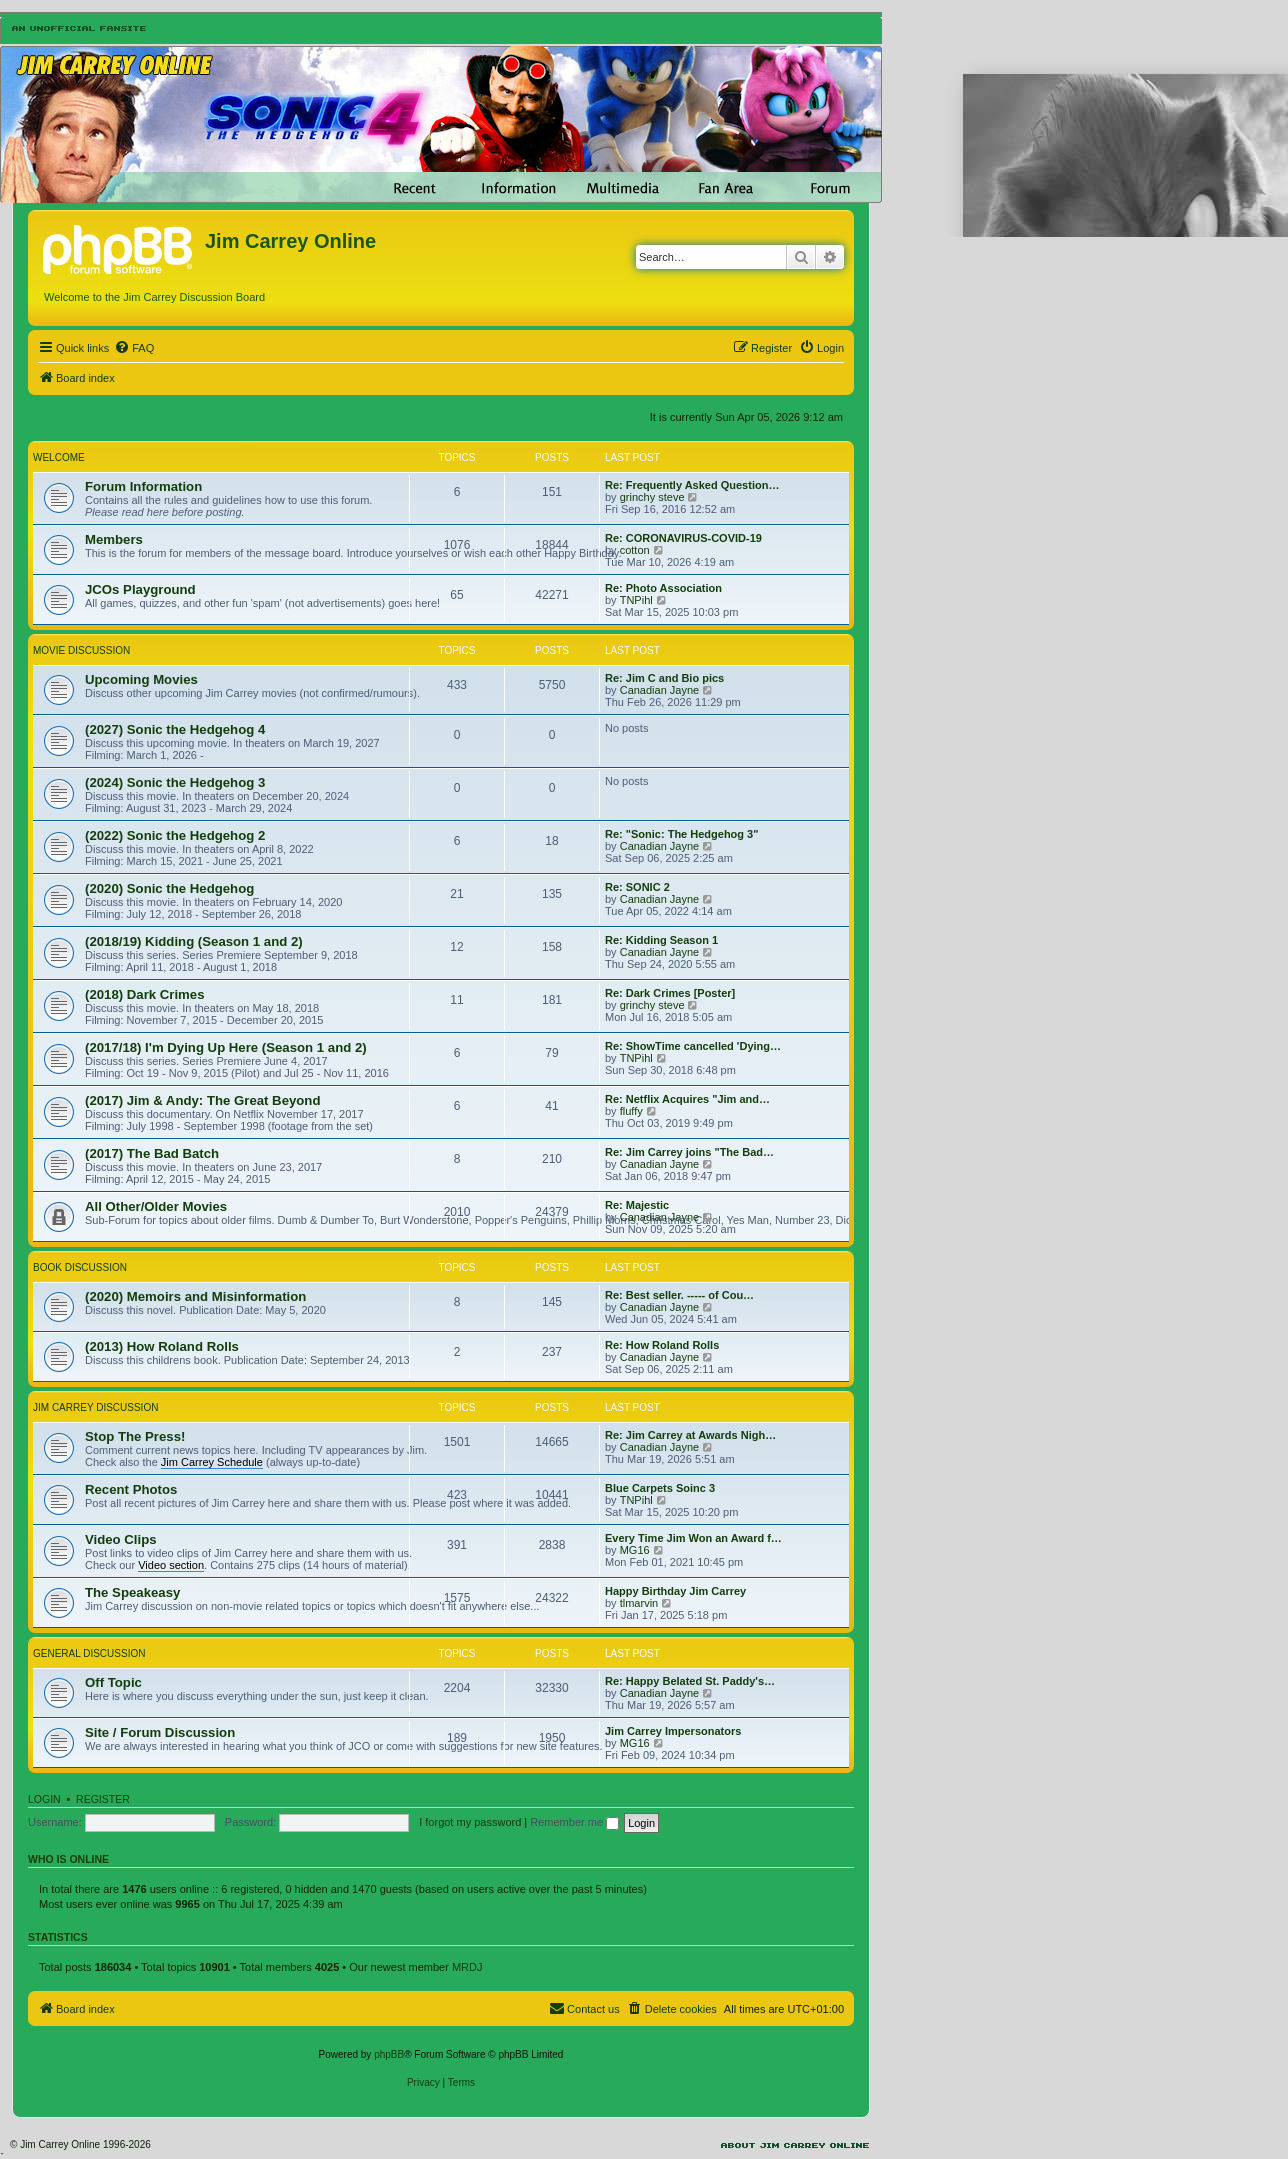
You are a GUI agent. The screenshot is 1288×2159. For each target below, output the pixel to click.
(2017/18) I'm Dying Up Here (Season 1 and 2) (226, 1047)
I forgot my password (470, 1822)
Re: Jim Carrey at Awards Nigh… (690, 1435)
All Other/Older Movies (156, 1206)
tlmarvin (639, 1603)
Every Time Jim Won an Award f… (693, 1538)
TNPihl (636, 600)
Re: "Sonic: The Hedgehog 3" (681, 834)
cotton (635, 550)
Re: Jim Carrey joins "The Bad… (689, 1152)
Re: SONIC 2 (637, 887)
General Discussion (89, 1653)
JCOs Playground (140, 589)
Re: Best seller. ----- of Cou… (679, 1295)
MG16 (635, 1550)
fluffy (631, 1111)
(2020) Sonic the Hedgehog (169, 888)
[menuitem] (134, 348)
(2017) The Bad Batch (152, 1153)
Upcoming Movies (141, 679)
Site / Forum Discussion (160, 1732)
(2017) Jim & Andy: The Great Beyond (202, 1100)
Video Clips (121, 1539)
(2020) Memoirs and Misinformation (195, 1296)
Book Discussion (80, 1267)
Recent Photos (131, 1489)
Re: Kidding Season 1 (661, 940)
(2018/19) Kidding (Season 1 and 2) (194, 941)
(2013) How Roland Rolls (162, 1346)
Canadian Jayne (660, 690)
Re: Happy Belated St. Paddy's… (690, 1681)
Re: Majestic (637, 1205)
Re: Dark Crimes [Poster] (670, 993)
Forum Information (143, 486)
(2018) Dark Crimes (145, 994)
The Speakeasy (132, 1592)
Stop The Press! (135, 1436)
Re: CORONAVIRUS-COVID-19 (683, 538)
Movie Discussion (81, 650)
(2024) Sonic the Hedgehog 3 (175, 782)
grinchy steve (652, 497)
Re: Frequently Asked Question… (692, 485)
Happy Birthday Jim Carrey (675, 1591)
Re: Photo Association (663, 588)
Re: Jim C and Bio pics (664, 678)
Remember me (574, 1822)
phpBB (389, 2054)
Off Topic (113, 1682)
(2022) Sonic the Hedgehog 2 (175, 835)
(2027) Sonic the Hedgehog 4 (175, 729)
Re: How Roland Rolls (662, 1345)
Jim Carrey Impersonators (673, 1731)
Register (103, 1799)
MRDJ (467, 1967)
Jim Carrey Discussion (95, 1407)
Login (44, 1799)
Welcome (59, 457)
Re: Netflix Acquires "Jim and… (687, 1099)
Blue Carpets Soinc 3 (660, 1488)
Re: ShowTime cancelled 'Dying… (693, 1046)
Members (114, 539)
